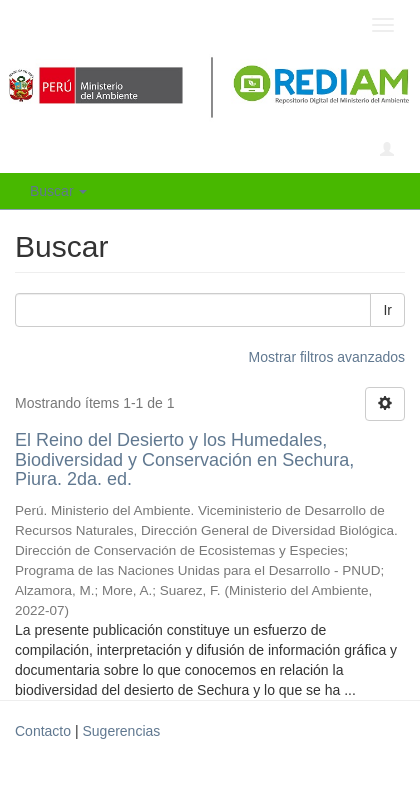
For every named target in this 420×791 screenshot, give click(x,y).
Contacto (43, 731)
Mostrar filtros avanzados (327, 357)
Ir (387, 310)
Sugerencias (121, 731)
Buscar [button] (58, 191)
